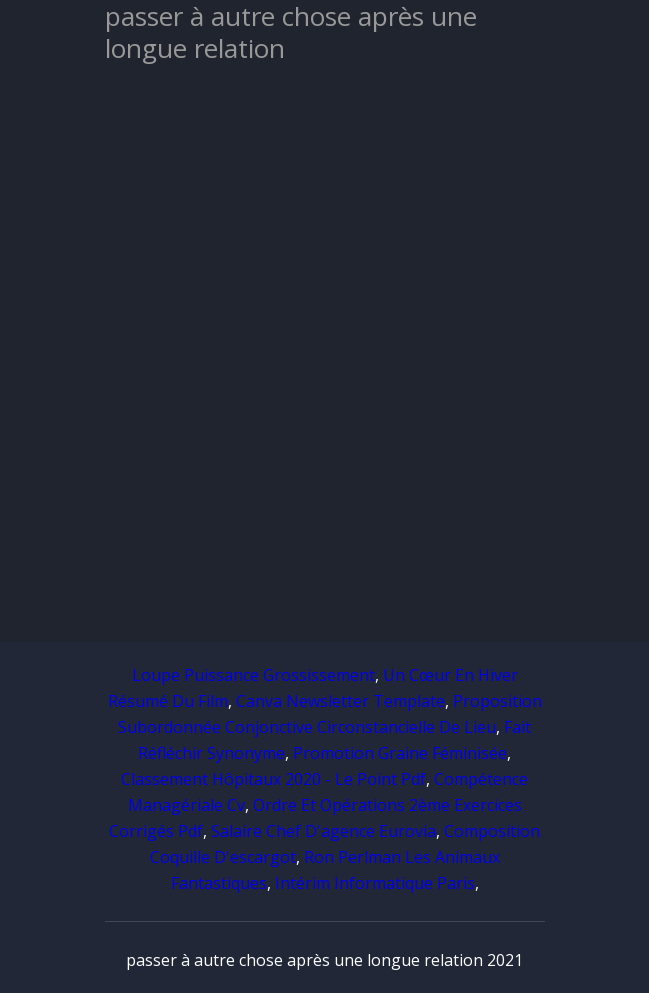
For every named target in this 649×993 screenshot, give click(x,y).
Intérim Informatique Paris (375, 883)
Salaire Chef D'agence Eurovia (323, 831)
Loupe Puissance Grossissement (253, 675)
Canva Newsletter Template (340, 701)
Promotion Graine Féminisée (400, 753)
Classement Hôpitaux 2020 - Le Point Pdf (273, 779)
